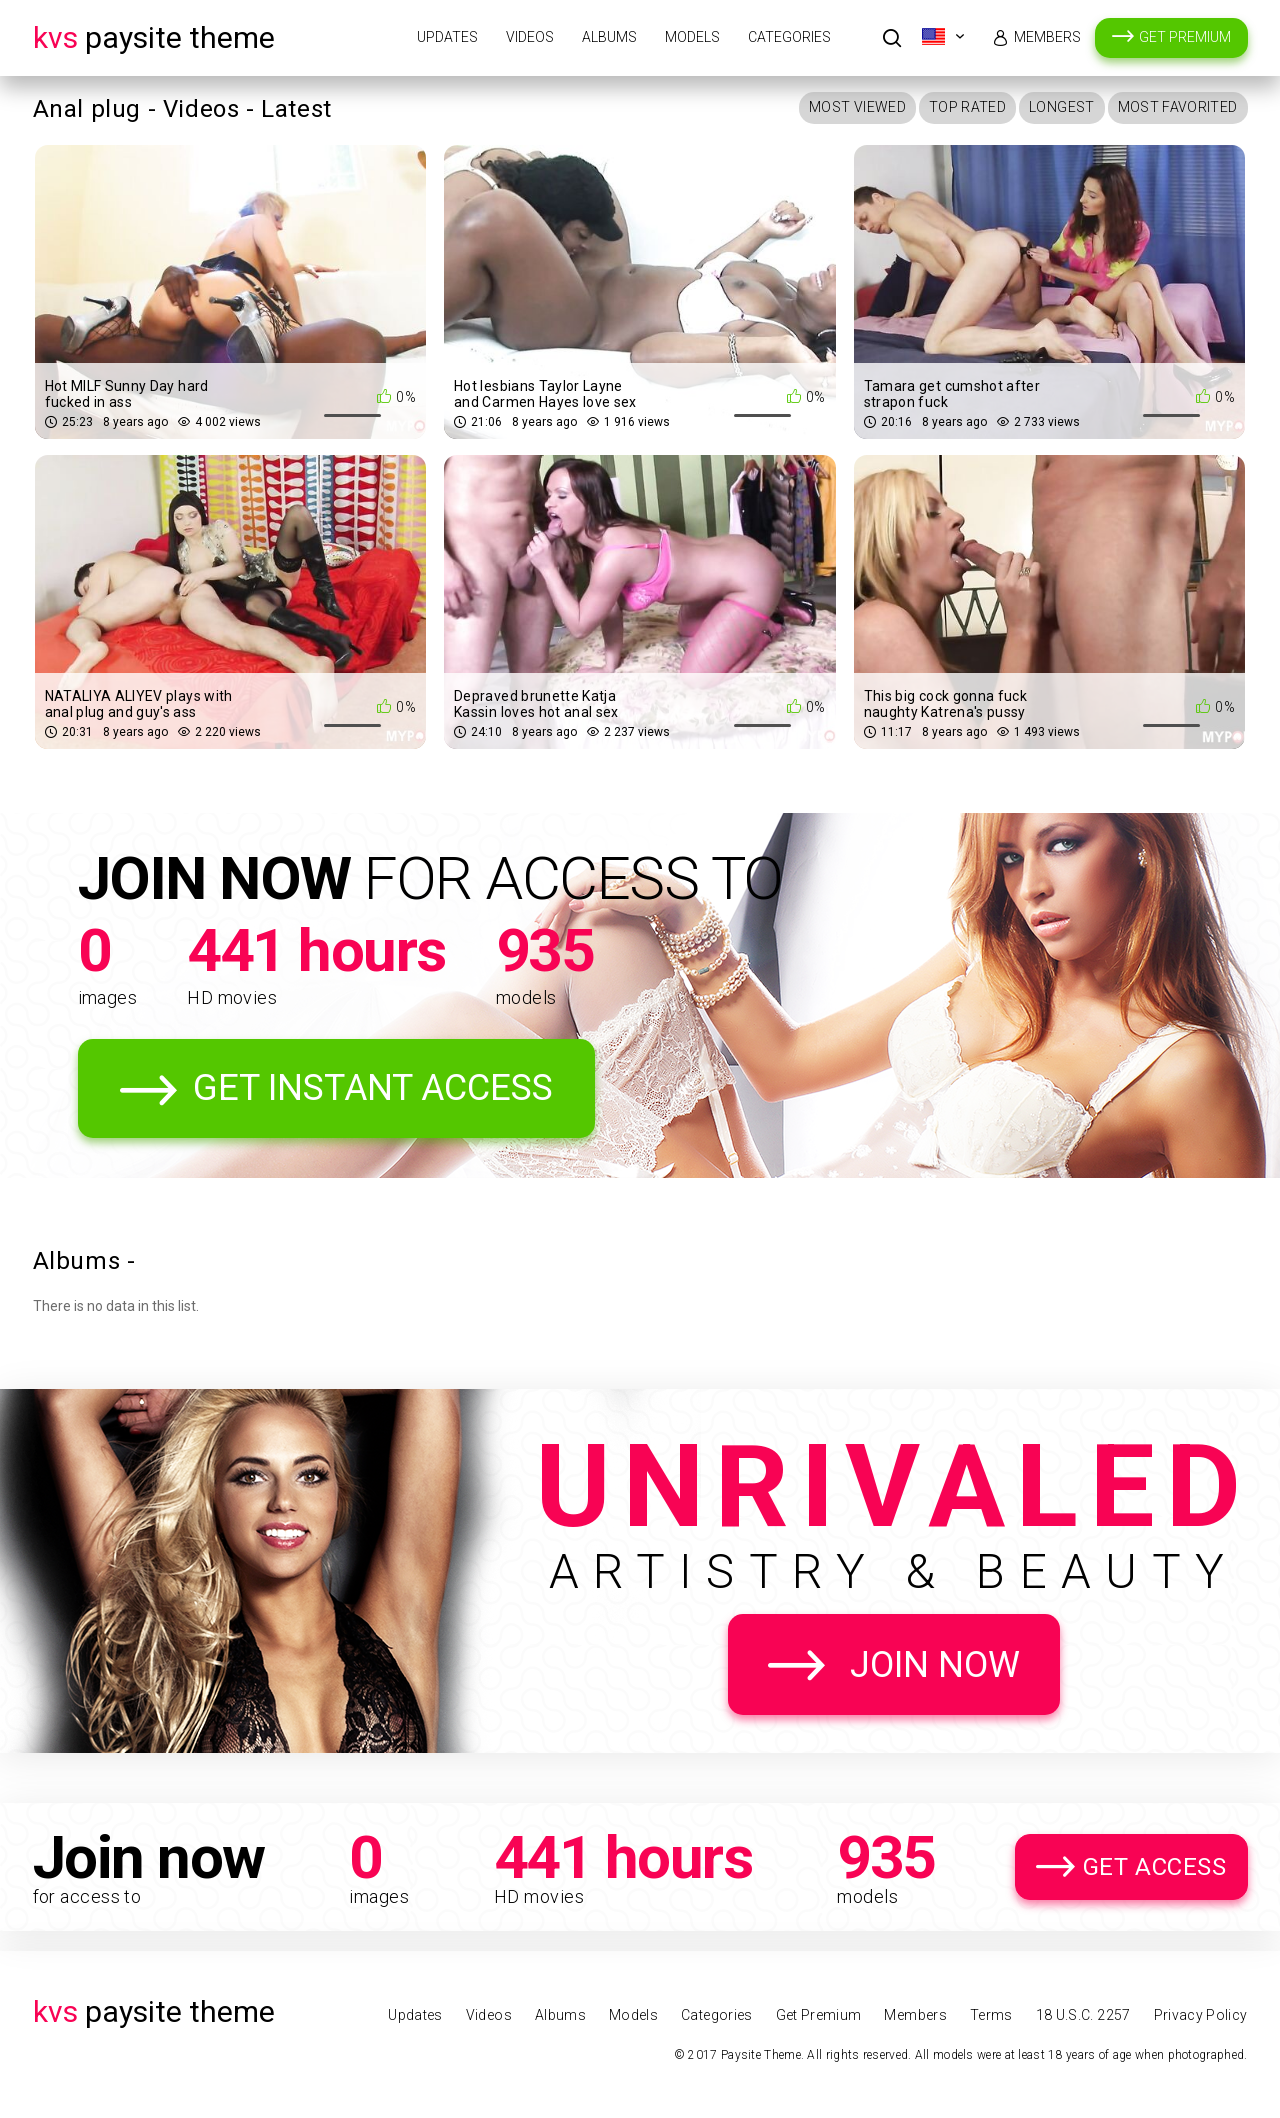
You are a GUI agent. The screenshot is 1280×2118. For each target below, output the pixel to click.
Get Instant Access (373, 1088)
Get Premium (1185, 37)
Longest (1061, 107)
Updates (447, 37)
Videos (530, 37)
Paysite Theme (154, 37)
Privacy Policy (1201, 2015)
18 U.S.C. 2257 (1083, 2015)
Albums (609, 37)
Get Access (1155, 1867)
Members (1047, 37)
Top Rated (967, 107)
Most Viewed (857, 107)
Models (692, 37)
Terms (991, 2015)
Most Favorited (1178, 107)
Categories (789, 37)
